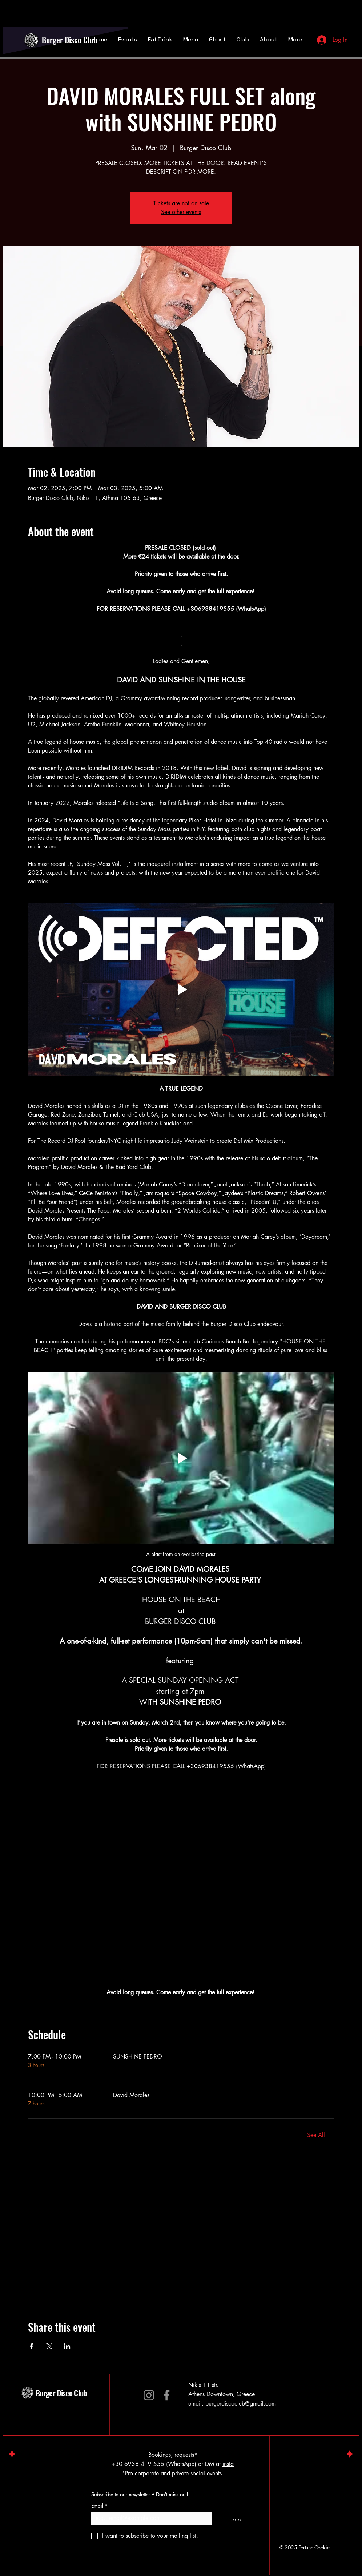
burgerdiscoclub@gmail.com (240, 2403)
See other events (181, 212)
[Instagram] (149, 2395)
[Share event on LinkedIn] (67, 2346)
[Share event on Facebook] (31, 2346)
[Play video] (181, 989)
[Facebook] (167, 2395)
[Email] (149, 2518)
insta (228, 2464)
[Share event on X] (49, 2346)
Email (99, 2506)
